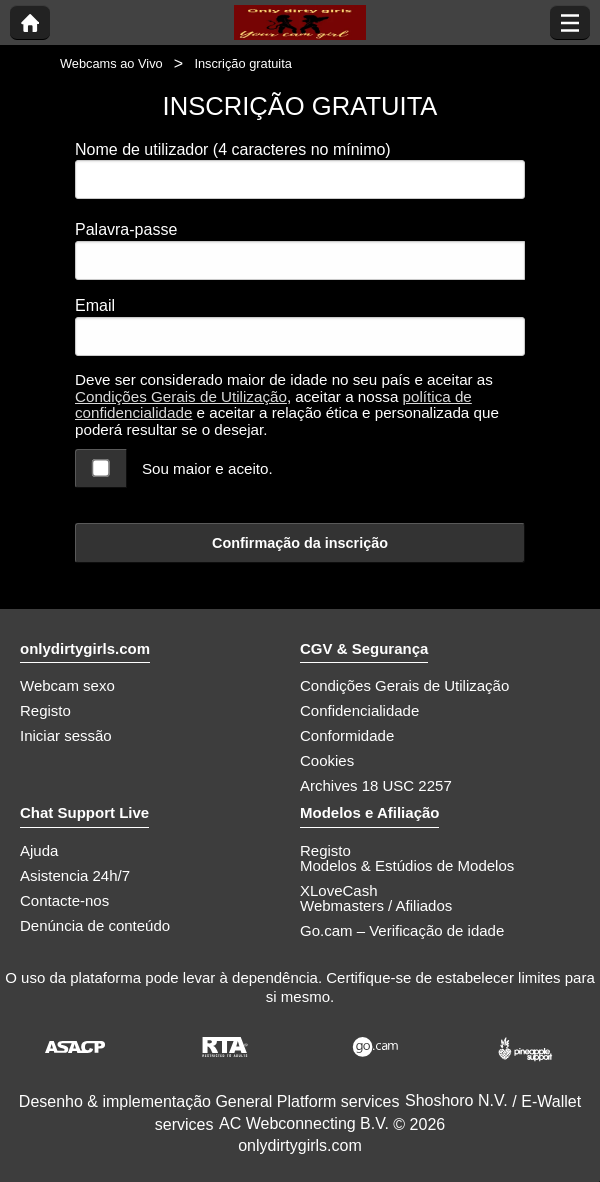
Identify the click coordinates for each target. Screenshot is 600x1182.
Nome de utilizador (233, 149)
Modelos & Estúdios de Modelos (407, 865)
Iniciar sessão (66, 735)
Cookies (327, 760)
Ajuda (39, 850)
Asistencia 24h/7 (75, 875)
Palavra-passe (126, 229)
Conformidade (347, 735)
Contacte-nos (64, 900)
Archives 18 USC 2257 (376, 785)
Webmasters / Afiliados (376, 905)
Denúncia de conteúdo (95, 925)
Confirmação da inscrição (300, 543)
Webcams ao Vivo (111, 63)
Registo (45, 710)
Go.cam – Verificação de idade (402, 930)
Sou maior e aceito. (207, 468)
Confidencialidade (359, 710)
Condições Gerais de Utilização (181, 396)
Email (95, 305)
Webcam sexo (67, 685)
